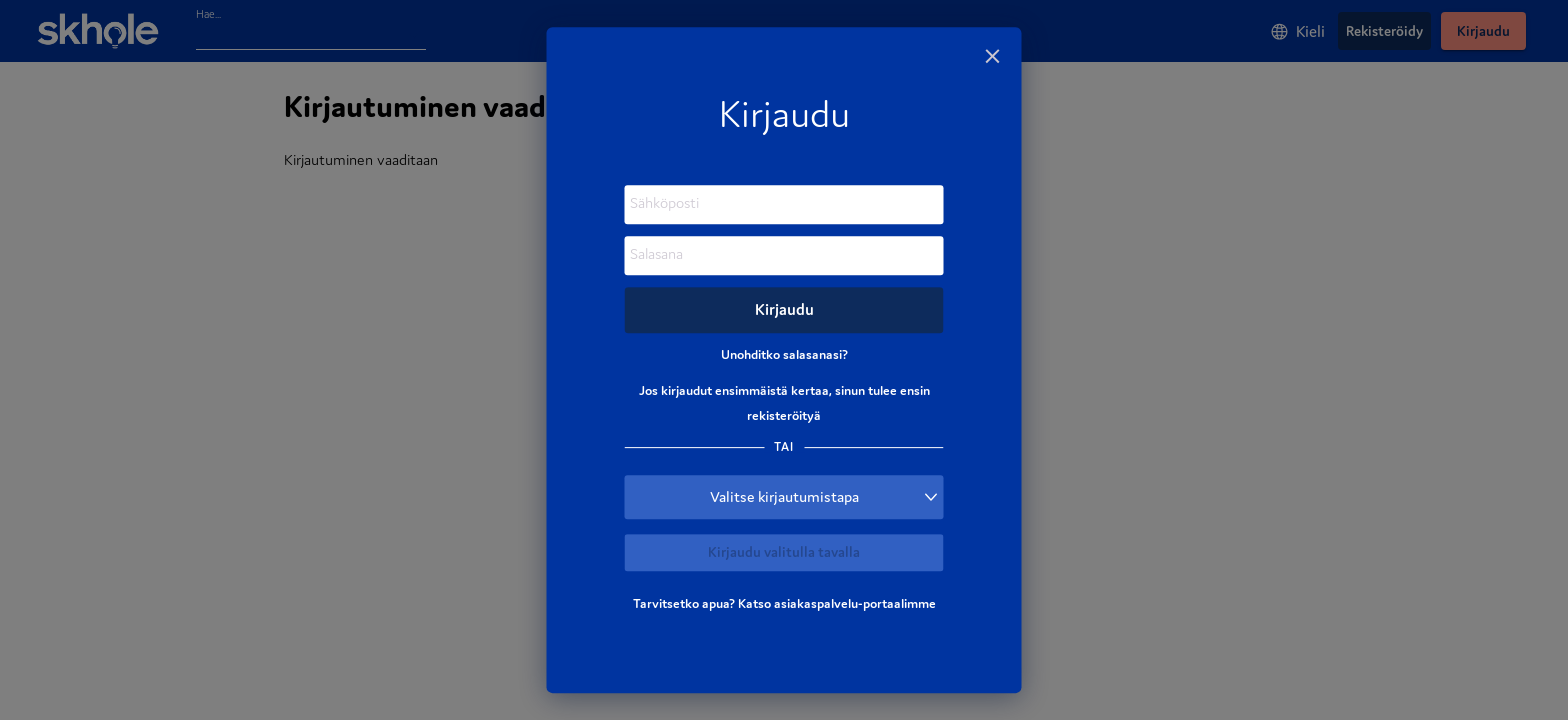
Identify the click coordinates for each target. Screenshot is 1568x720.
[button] (784, 497)
